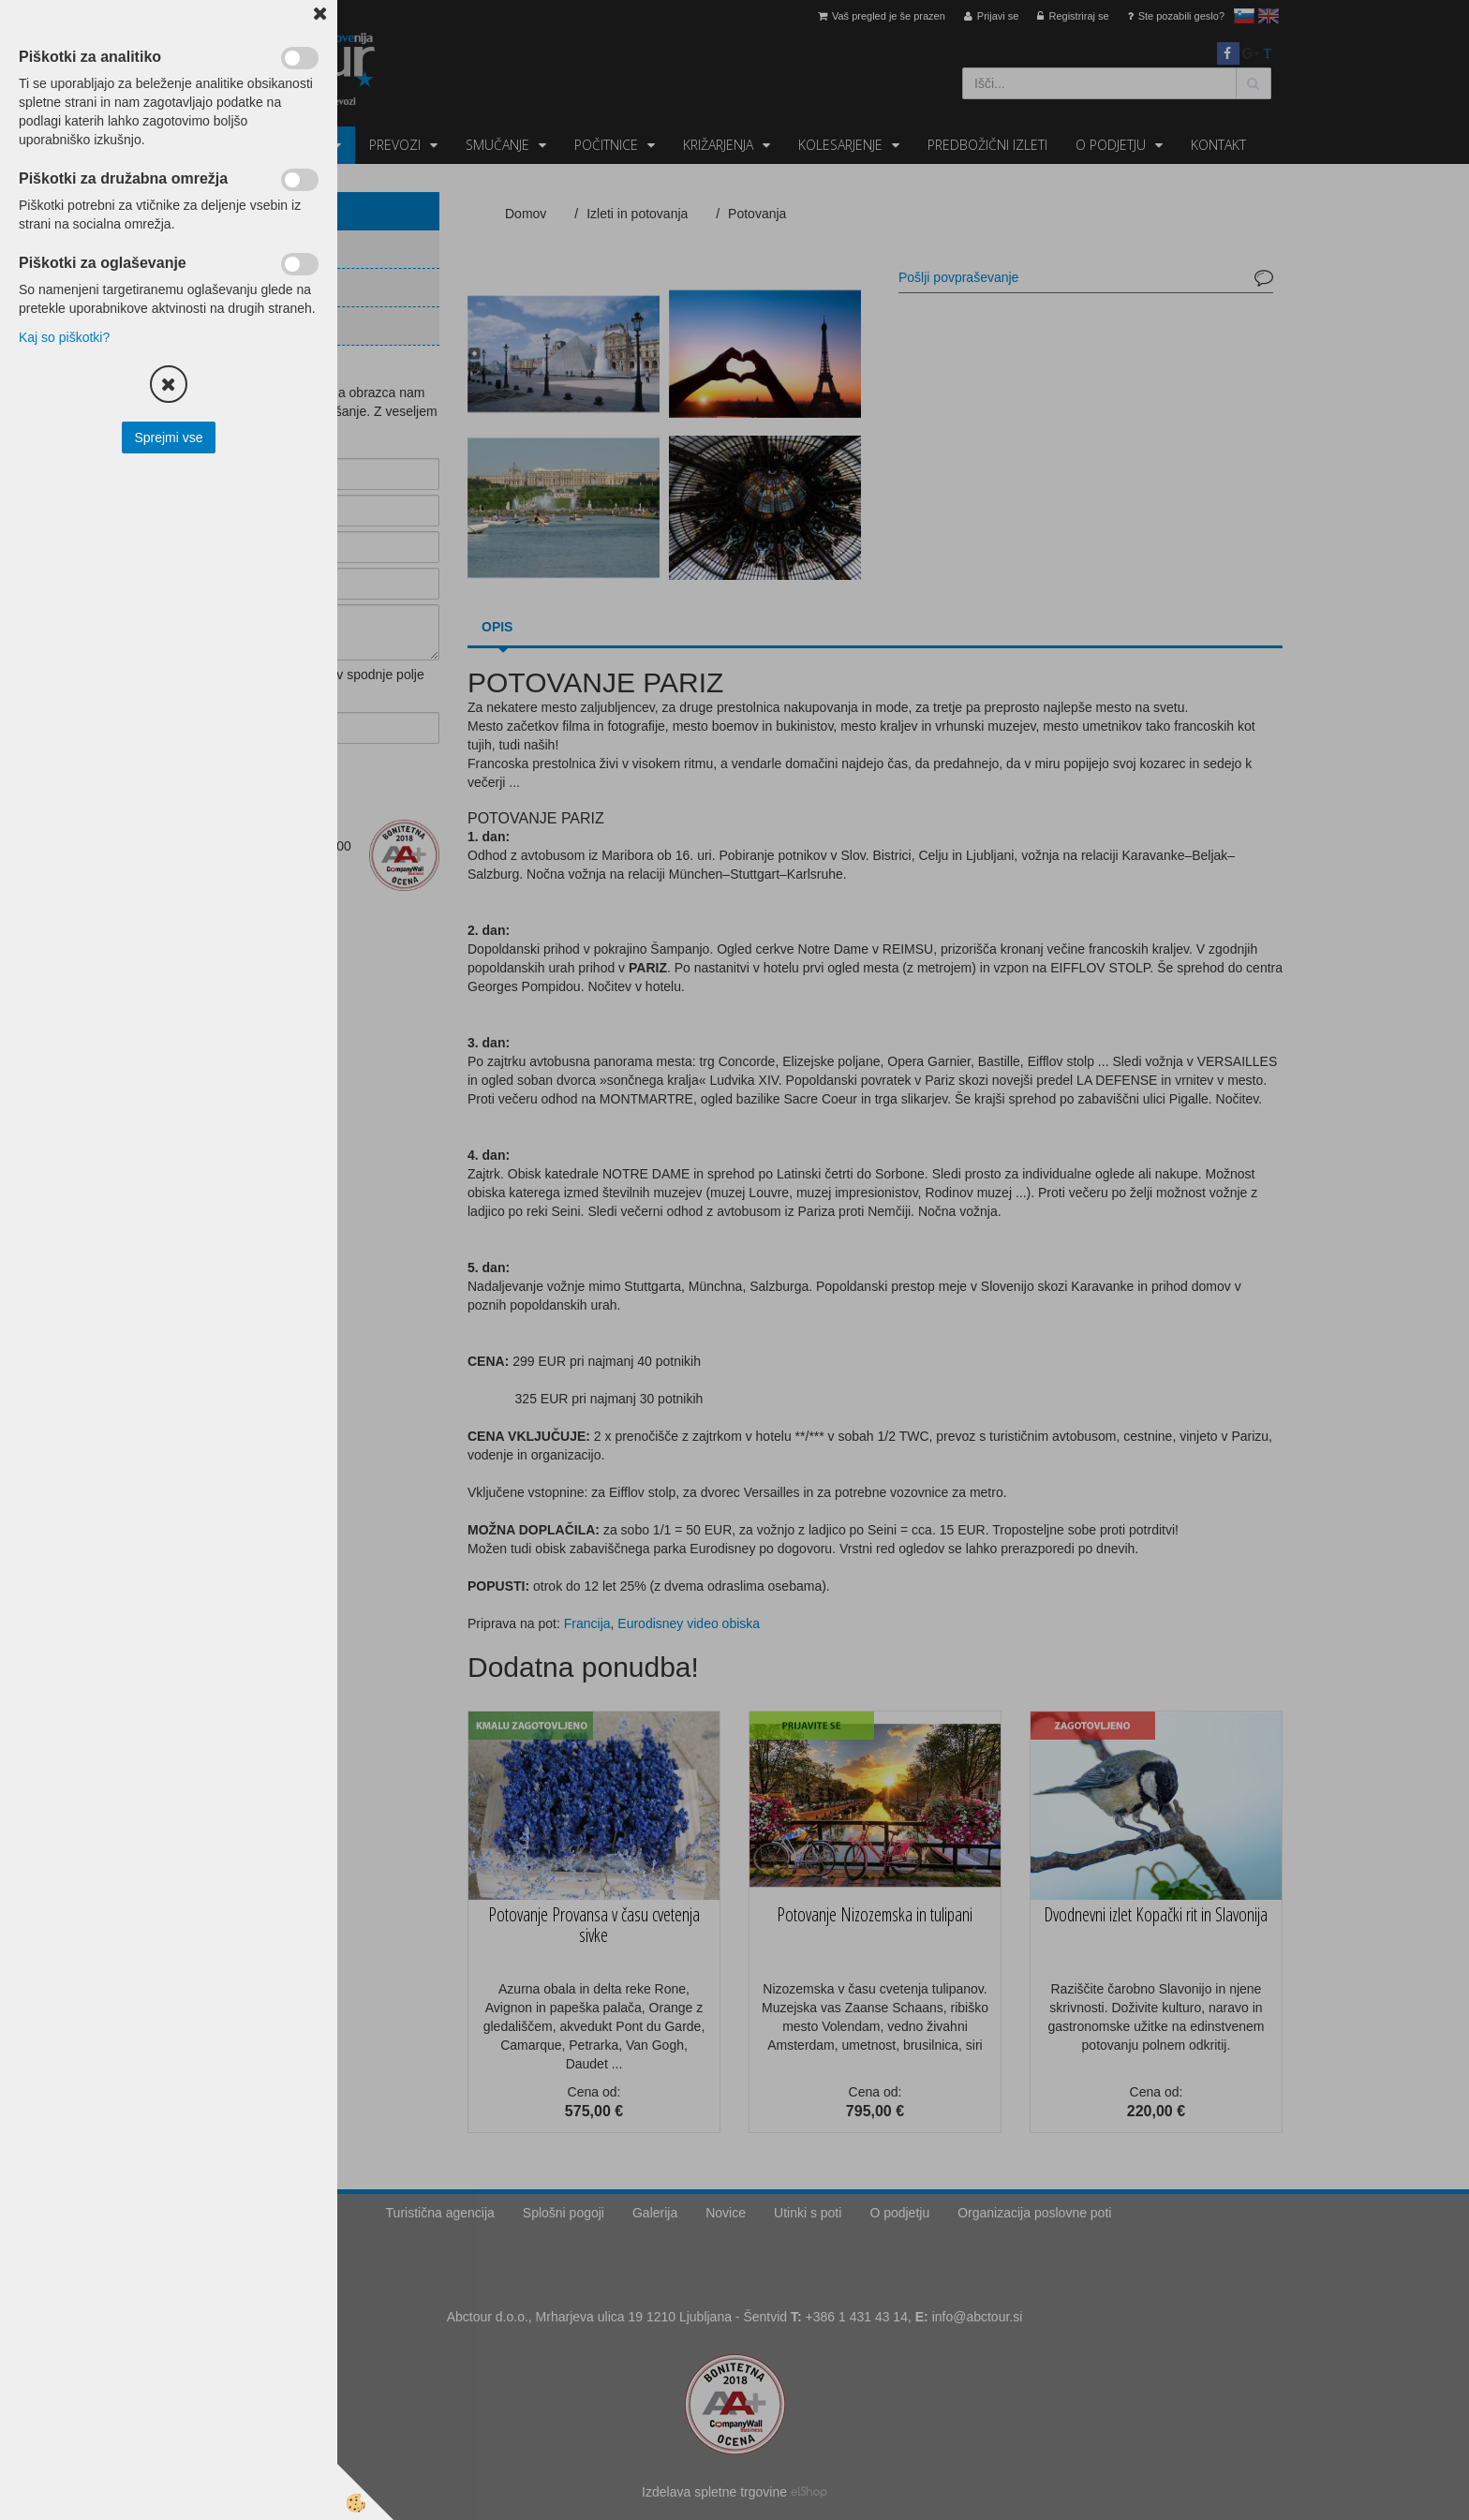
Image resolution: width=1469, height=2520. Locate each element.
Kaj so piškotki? (64, 337)
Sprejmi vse (168, 437)
